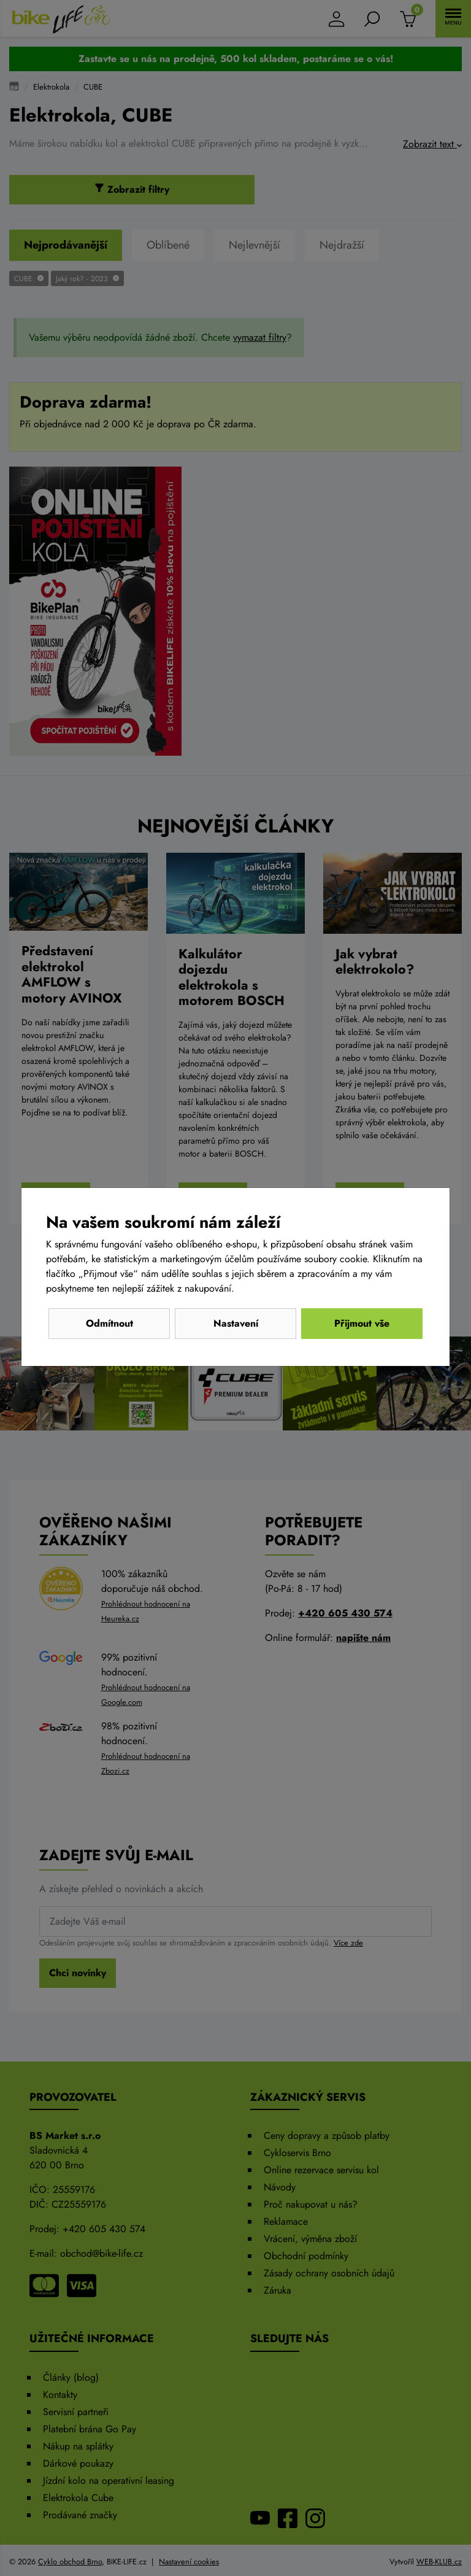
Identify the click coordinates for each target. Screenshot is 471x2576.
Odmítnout (109, 1323)
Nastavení (235, 1323)
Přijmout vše (361, 1323)
